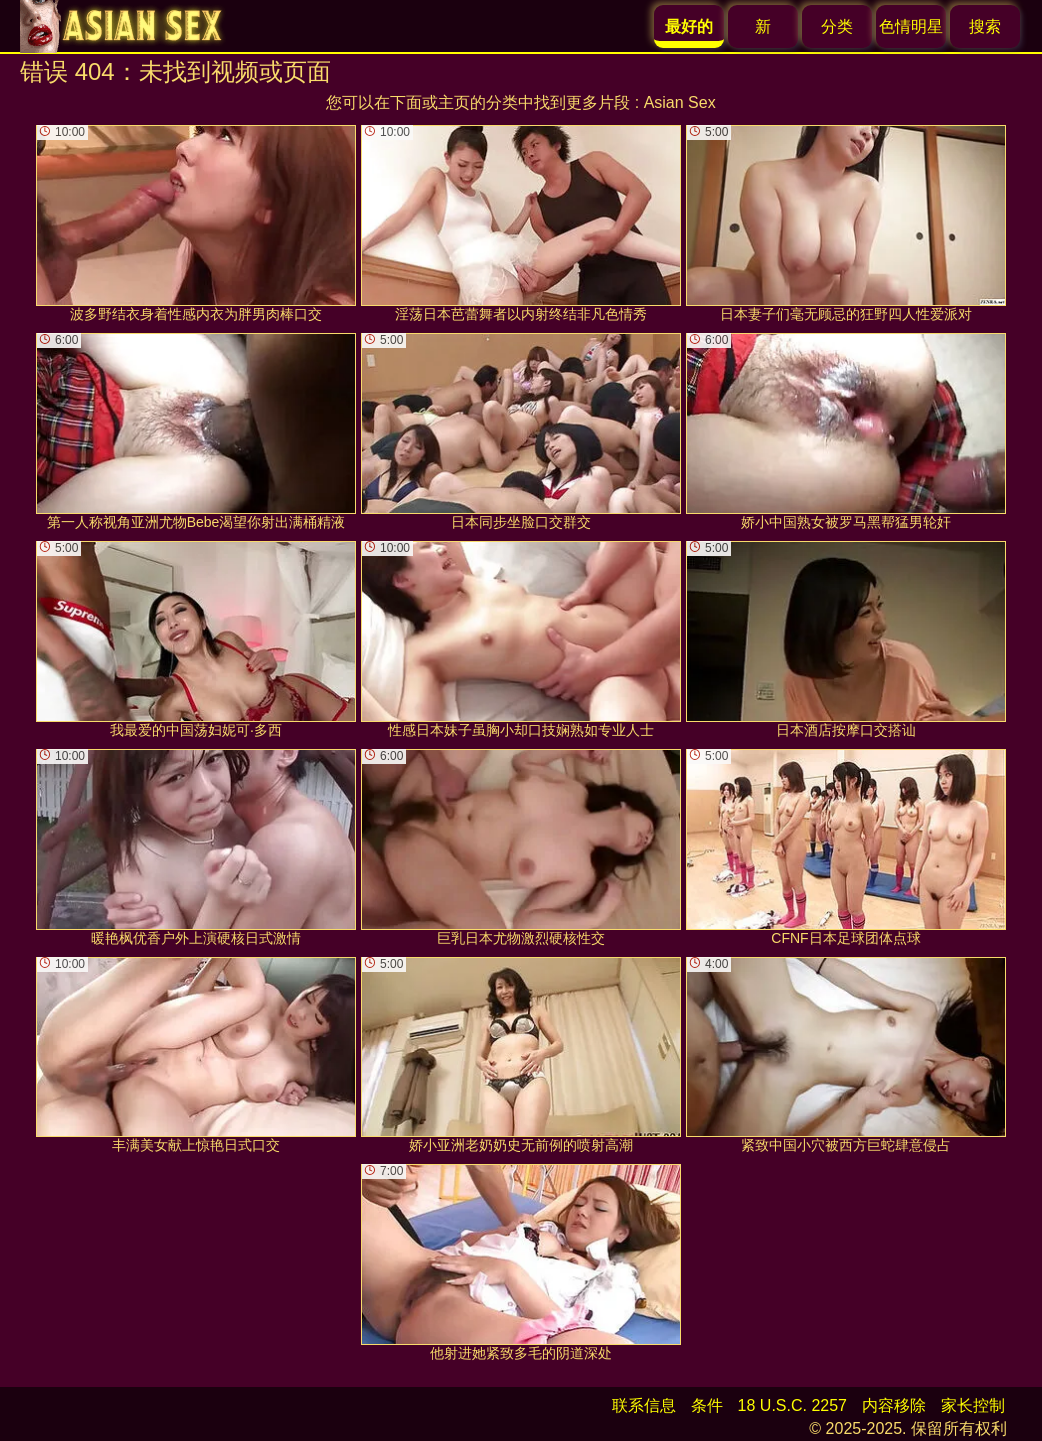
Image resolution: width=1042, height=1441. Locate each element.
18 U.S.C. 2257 (792, 1405)
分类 (837, 26)
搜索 (985, 26)
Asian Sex (680, 102)
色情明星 (911, 26)
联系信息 (644, 1405)
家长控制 (973, 1405)
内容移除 (894, 1405)
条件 (707, 1405)
